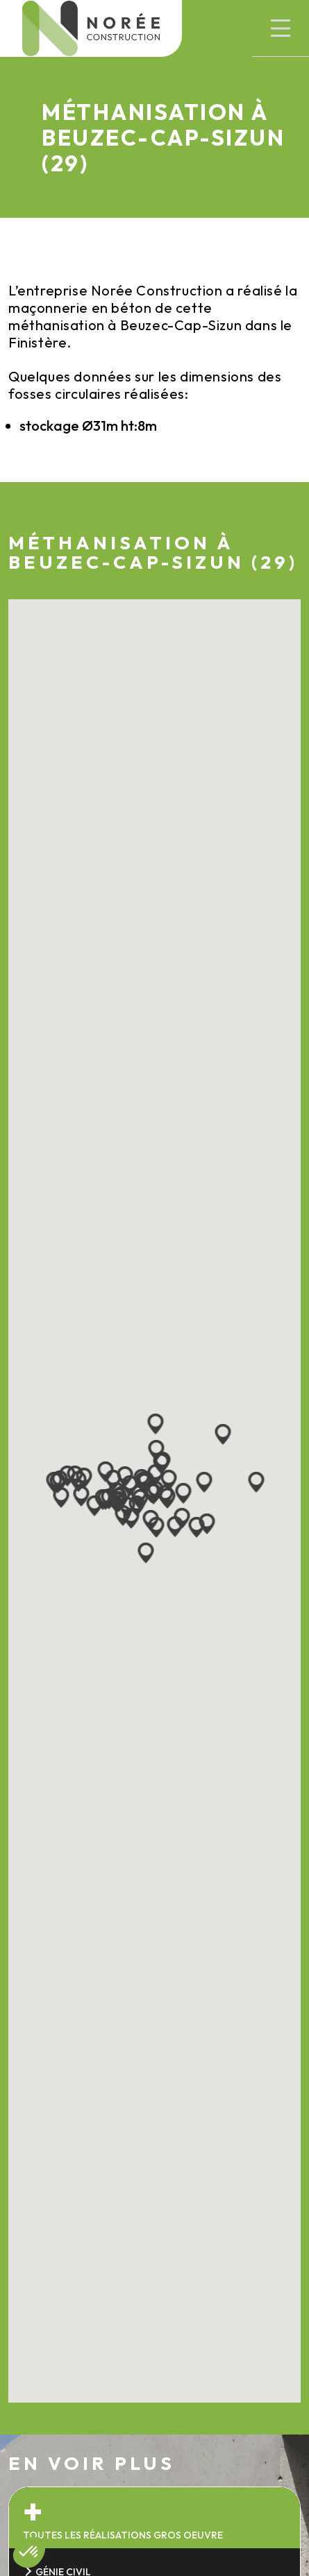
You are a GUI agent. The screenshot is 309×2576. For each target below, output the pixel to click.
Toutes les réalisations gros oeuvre (123, 2535)
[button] (280, 28)
